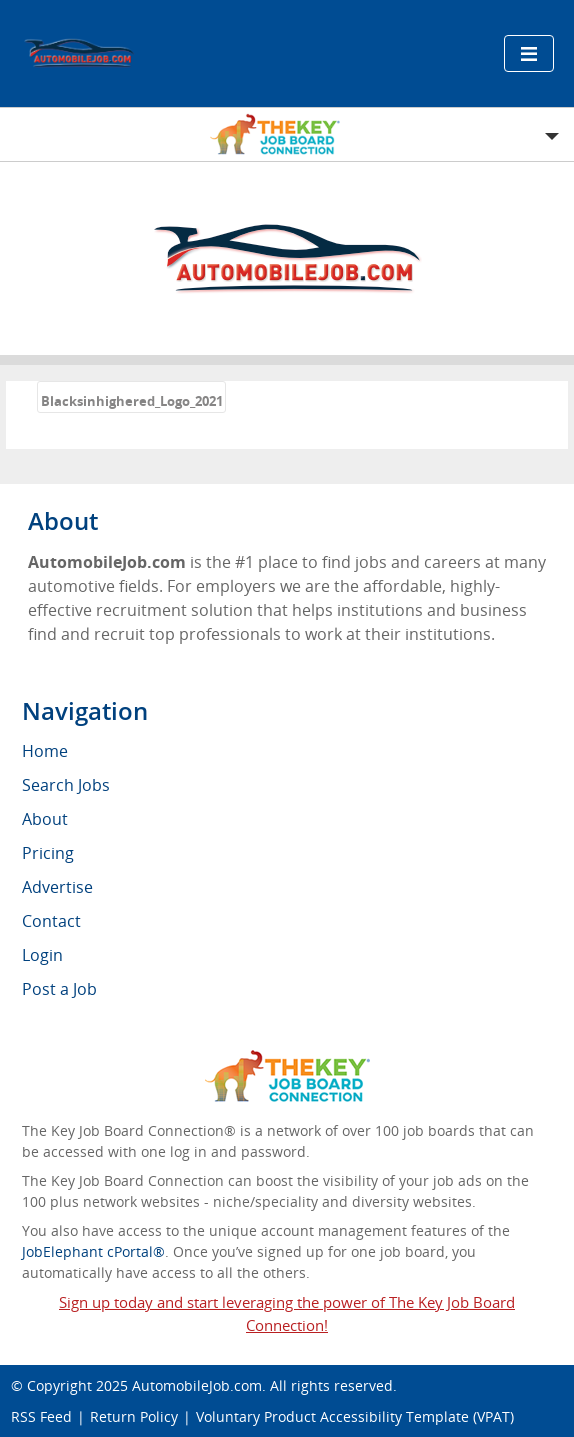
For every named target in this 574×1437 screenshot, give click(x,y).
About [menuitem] (45, 819)
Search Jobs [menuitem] (66, 785)
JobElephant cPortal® (93, 1251)
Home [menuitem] (45, 751)
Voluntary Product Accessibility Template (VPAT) (355, 1416)
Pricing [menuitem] (48, 853)
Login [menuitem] (42, 955)
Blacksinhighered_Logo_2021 (132, 401)
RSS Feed (41, 1416)
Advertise (57, 887)
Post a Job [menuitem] (59, 989)
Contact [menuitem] (51, 921)
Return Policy (134, 1416)
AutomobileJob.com (197, 1385)
